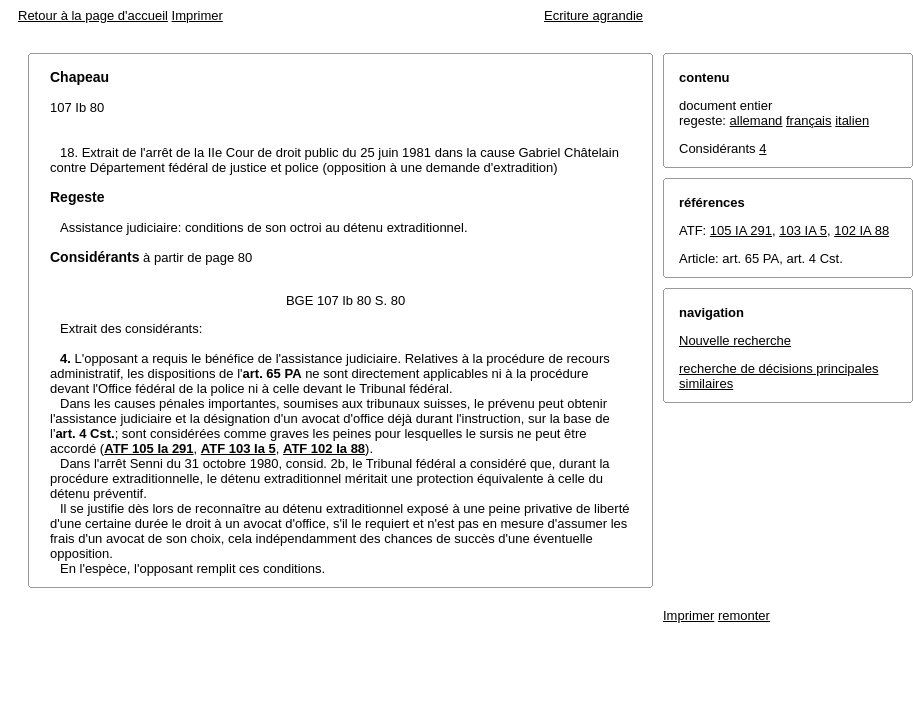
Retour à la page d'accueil (93, 15)
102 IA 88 (861, 230)
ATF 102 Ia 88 (324, 448)
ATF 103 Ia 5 (238, 448)
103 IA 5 (803, 230)
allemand (756, 120)
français (809, 120)
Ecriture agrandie (593, 15)
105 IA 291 (741, 230)
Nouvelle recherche (735, 340)
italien (852, 120)
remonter (744, 615)
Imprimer (197, 15)
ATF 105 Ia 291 (148, 448)
